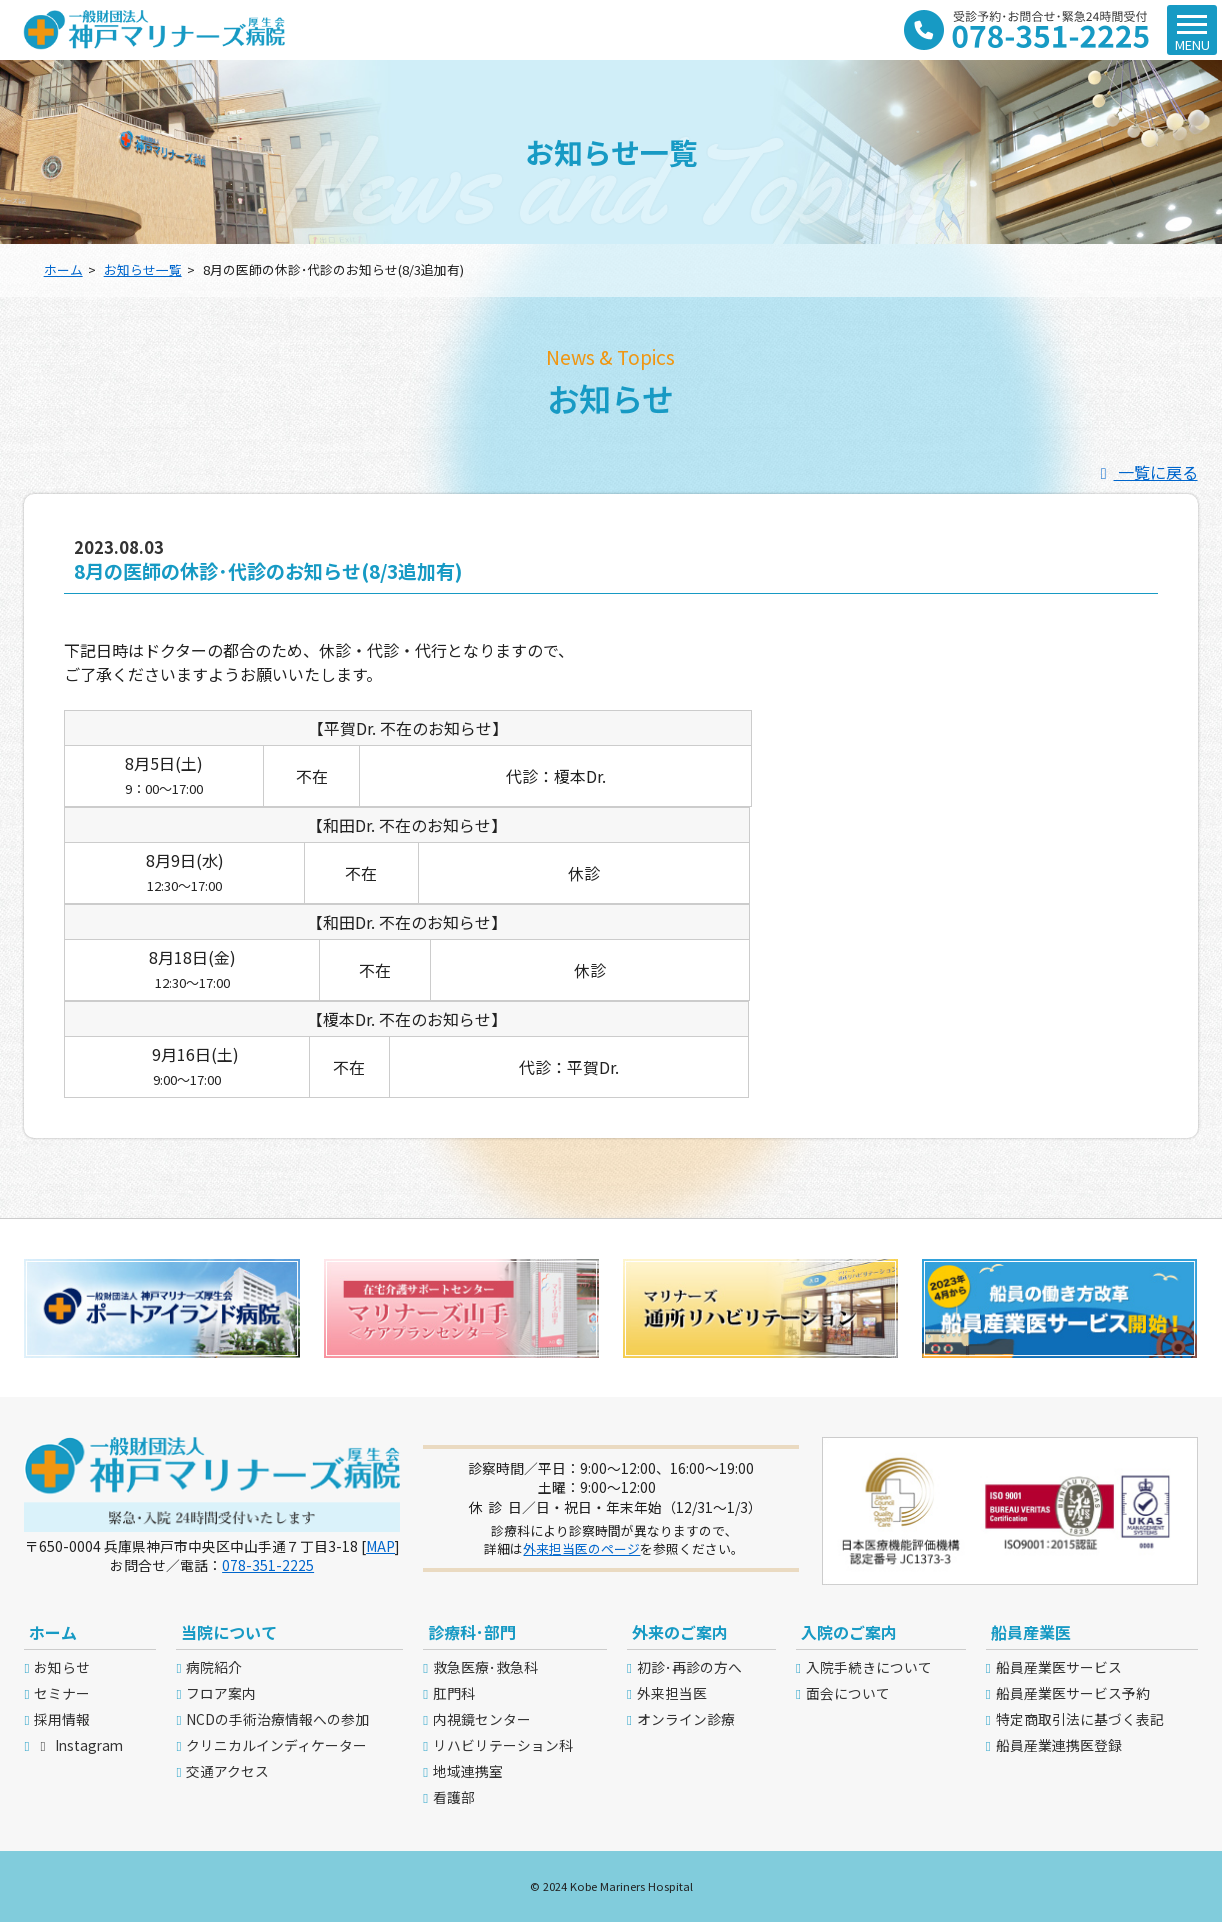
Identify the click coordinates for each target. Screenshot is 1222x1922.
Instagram (78, 1745)
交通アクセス (227, 1771)
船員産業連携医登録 (1059, 1745)
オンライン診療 (686, 1719)
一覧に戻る (1146, 472)
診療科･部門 (472, 1632)
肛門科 (454, 1693)
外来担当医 (672, 1693)
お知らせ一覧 (143, 269)
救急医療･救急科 (485, 1667)
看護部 (454, 1797)
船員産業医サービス (1059, 1667)
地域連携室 (468, 1771)
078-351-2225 (268, 1565)
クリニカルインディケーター (276, 1745)
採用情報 (62, 1719)
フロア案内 (221, 1693)
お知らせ (62, 1667)
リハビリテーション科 (503, 1745)
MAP (380, 1546)
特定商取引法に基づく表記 (1080, 1719)
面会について (848, 1693)
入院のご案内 (849, 1632)
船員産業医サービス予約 (1073, 1693)
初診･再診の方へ (689, 1667)
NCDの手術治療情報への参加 (277, 1719)
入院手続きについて (869, 1667)
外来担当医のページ (581, 1548)
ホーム (63, 269)
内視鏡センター (482, 1719)
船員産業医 (1031, 1632)
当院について (229, 1632)
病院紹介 (214, 1667)
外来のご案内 (680, 1632)
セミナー (62, 1693)
